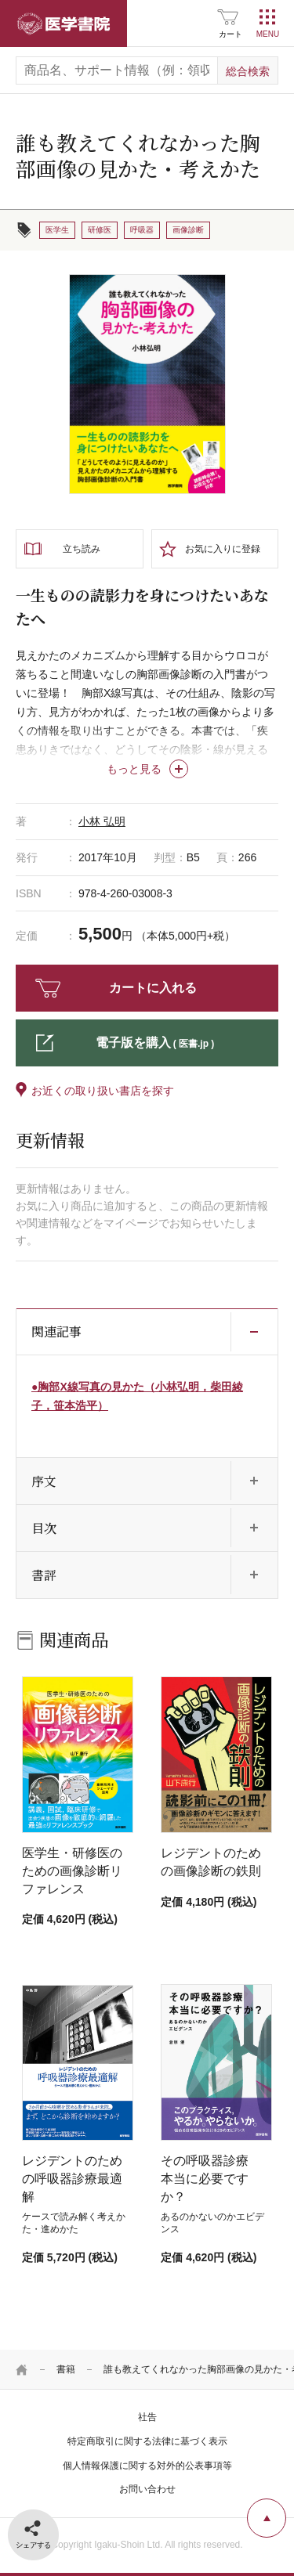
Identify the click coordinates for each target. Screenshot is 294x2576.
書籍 (65, 2369)
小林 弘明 (101, 821)
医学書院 (63, 23)
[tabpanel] (147, 384)
